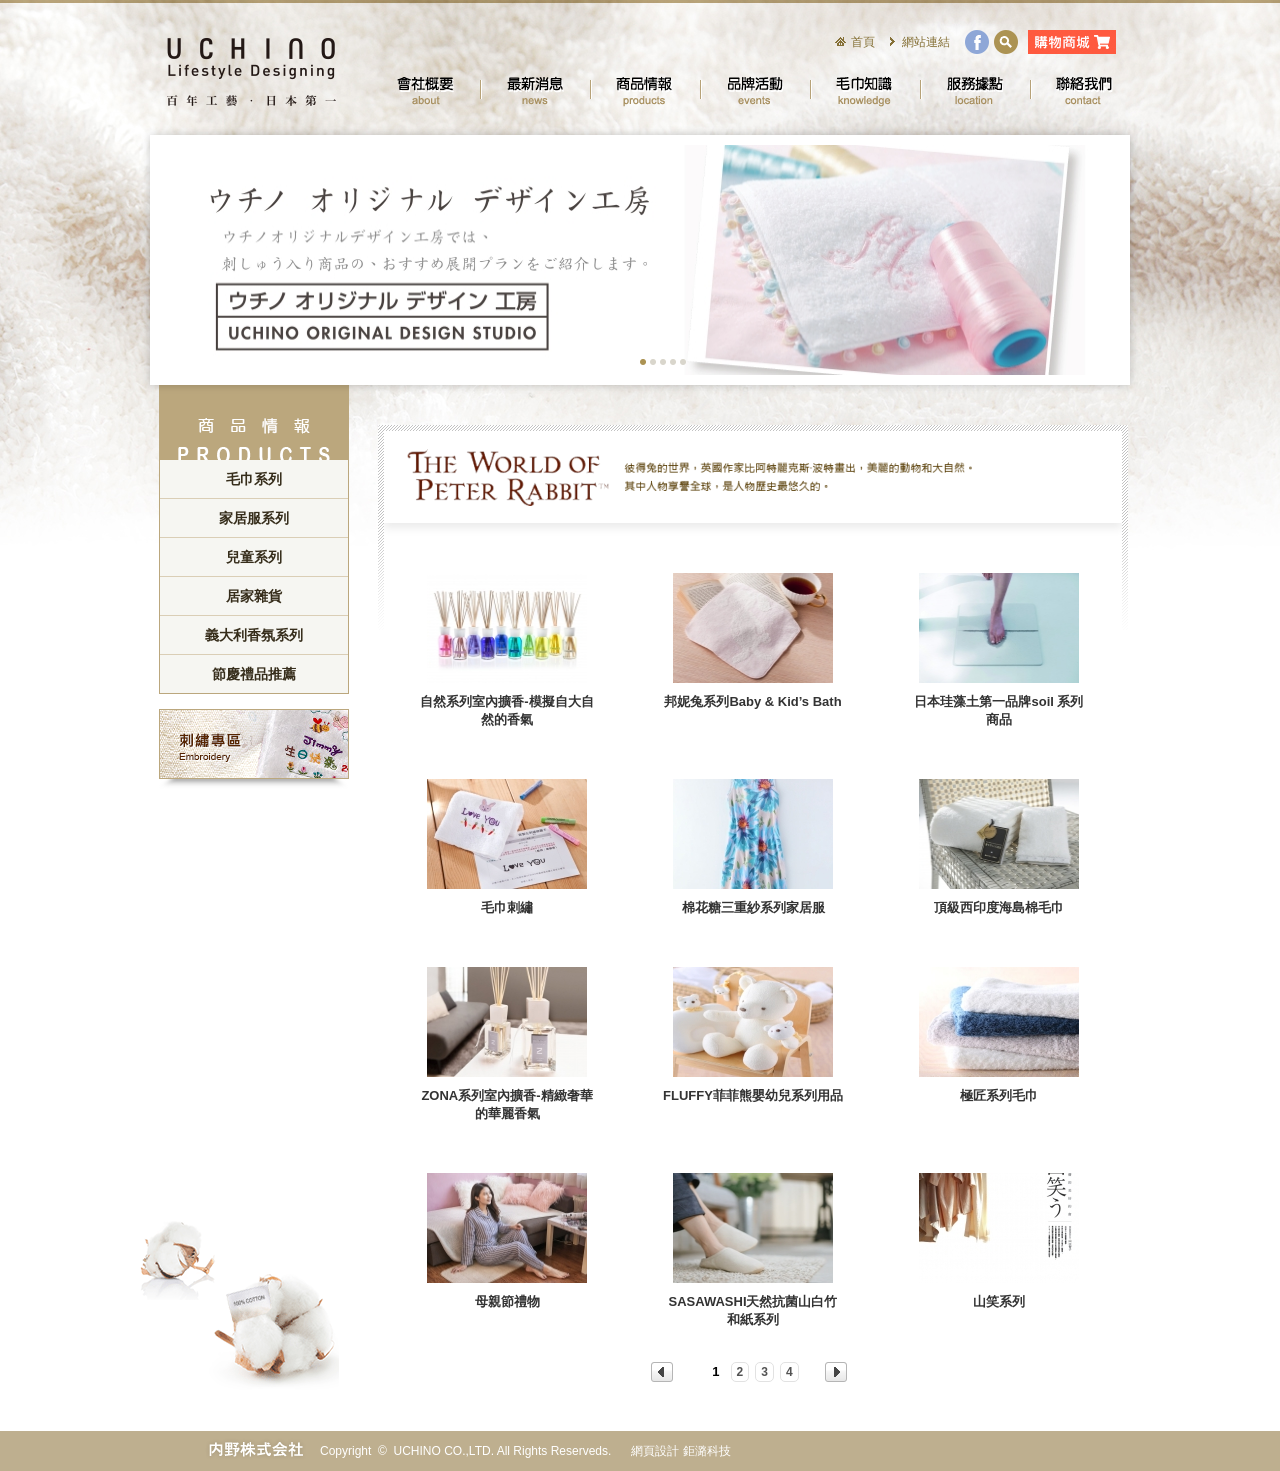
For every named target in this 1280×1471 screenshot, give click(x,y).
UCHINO (250, 70)
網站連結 (926, 42)
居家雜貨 (254, 596)
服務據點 (975, 90)
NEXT (836, 1372)
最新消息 (535, 90)
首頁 (863, 42)
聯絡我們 (1085, 90)
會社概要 (425, 90)
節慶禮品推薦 (254, 674)
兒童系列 (254, 557)
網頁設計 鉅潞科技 (680, 1451)
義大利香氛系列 (254, 635)
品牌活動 (755, 90)
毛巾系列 (254, 479)
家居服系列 (254, 518)
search (1006, 42)
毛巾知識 (865, 90)
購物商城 (1072, 42)
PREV (662, 1372)
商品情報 (645, 90)
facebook (977, 42)
